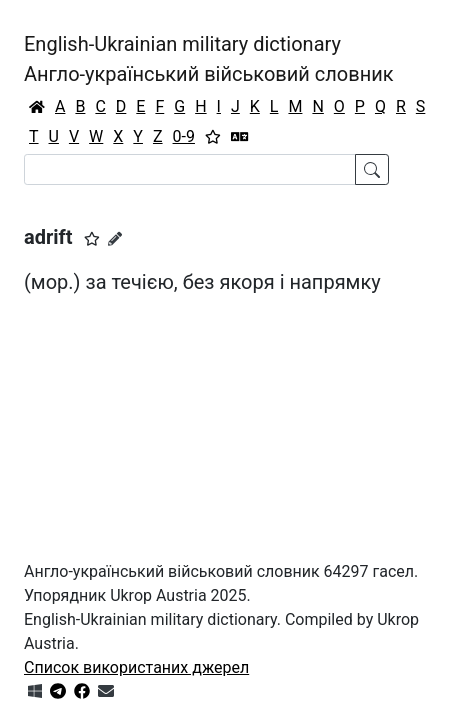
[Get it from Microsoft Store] (35, 691)
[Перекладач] (240, 137)
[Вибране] (213, 137)
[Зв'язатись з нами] (106, 691)
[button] (92, 239)
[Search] (190, 169)
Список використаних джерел (136, 667)
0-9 (184, 136)
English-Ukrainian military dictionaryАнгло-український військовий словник (209, 59)
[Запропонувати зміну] (115, 239)
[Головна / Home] (37, 107)
